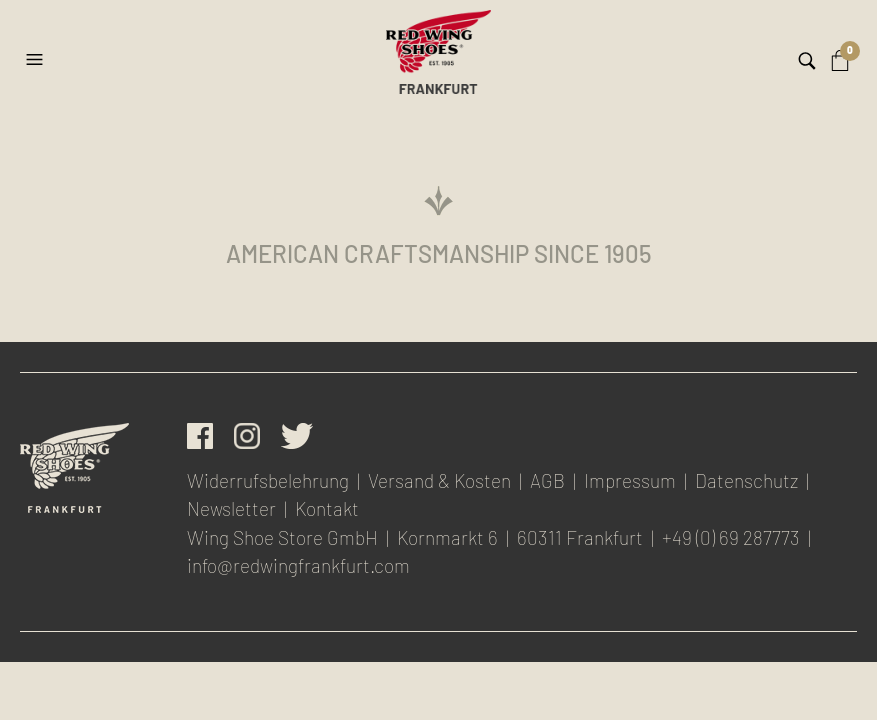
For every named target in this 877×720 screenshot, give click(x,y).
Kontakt (327, 508)
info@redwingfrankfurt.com (298, 565)
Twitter (297, 436)
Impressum (630, 480)
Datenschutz (746, 480)
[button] (37, 52)
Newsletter (231, 508)
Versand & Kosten (439, 480)
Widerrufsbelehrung (268, 480)
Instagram (247, 436)
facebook (200, 436)
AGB (547, 480)
